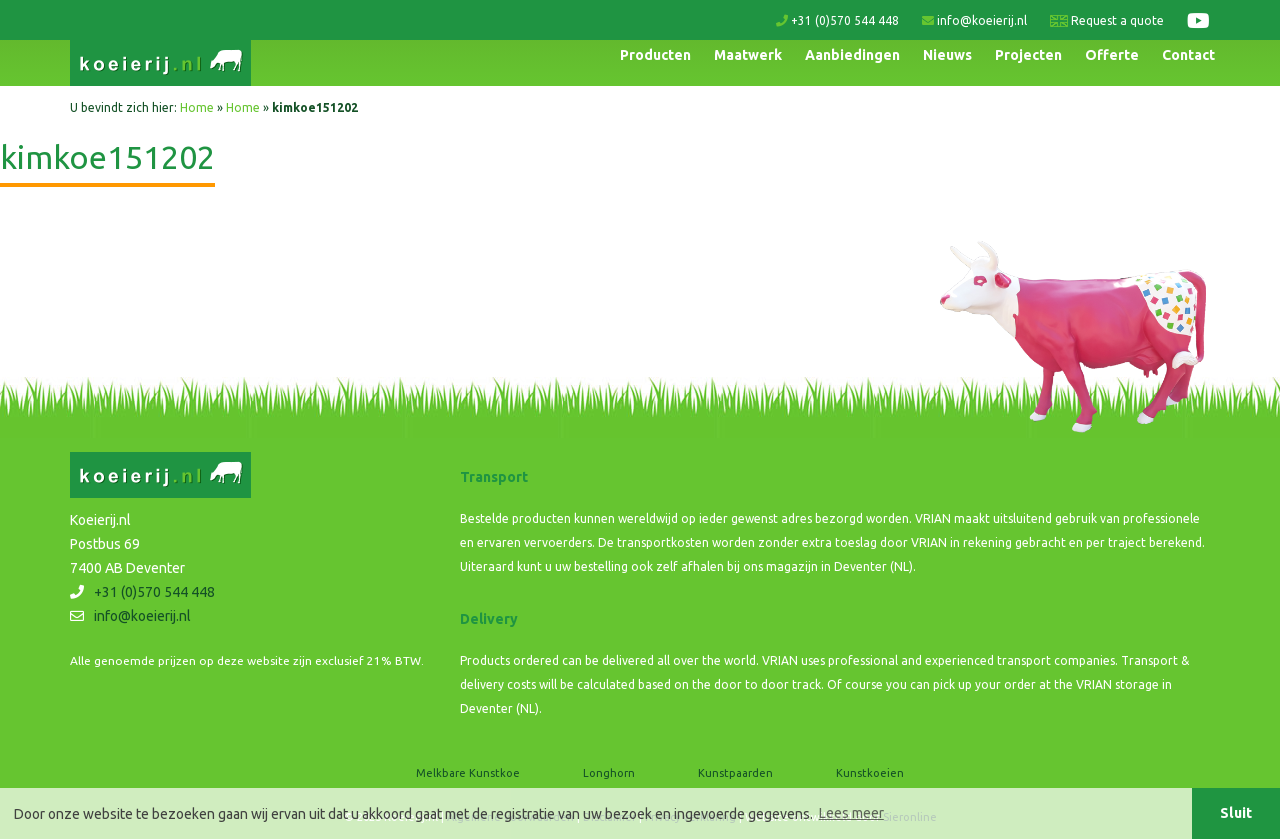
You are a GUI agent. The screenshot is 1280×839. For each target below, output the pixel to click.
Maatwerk (748, 55)
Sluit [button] (1236, 813)
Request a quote (1107, 20)
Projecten (1028, 55)
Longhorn (609, 773)
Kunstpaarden (735, 773)
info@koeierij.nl (974, 20)
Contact (1188, 55)
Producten (655, 55)
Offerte (1112, 55)
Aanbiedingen (852, 55)
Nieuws (947, 55)
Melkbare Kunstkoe (468, 773)
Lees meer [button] (851, 813)
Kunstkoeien (870, 773)
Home (197, 107)
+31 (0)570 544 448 (837, 20)
